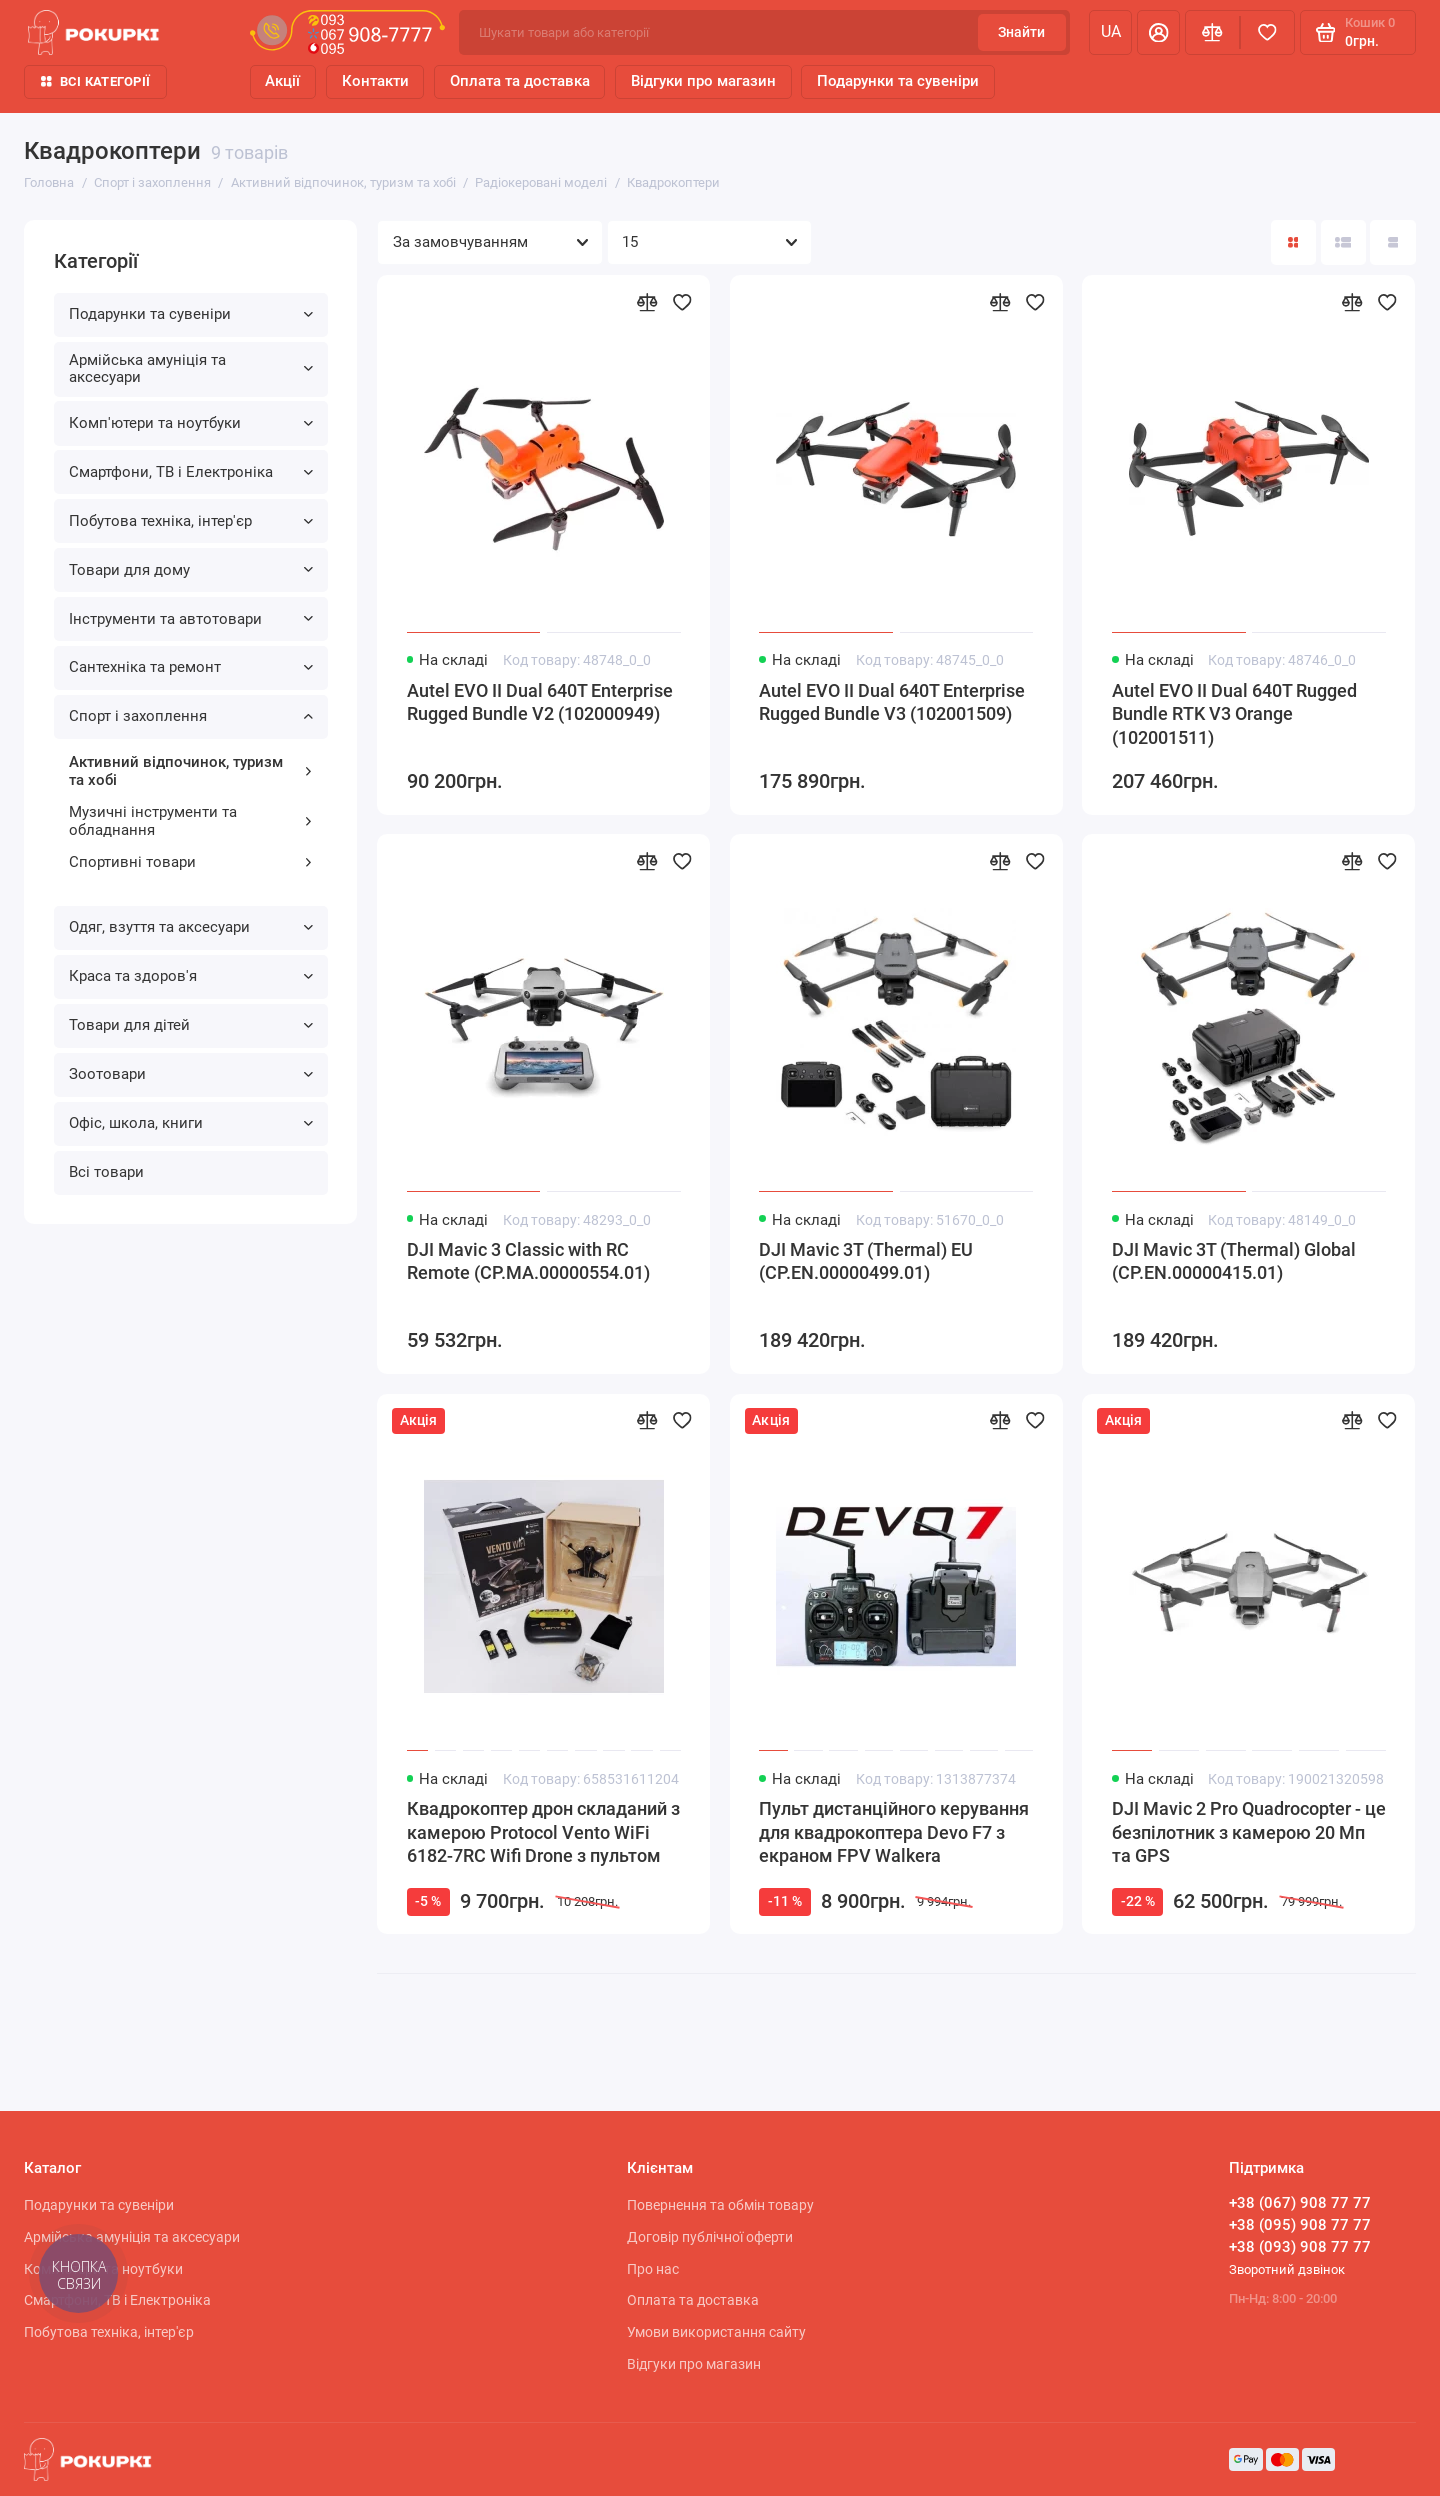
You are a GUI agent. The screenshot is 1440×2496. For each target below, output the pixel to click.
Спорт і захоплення (191, 716)
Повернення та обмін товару (720, 2205)
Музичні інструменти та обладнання (191, 821)
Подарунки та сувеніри (898, 81)
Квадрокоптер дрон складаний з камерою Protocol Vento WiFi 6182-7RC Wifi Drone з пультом (543, 1832)
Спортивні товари (191, 862)
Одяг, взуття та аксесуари (191, 927)
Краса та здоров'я (191, 976)
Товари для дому (191, 570)
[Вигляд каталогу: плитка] (1293, 242)
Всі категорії (95, 81)
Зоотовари (191, 1074)
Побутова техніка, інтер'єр (191, 521)
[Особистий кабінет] (1158, 32)
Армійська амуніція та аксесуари (191, 369)
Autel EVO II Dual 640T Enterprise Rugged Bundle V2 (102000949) (540, 703)
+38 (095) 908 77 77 (1300, 2225)
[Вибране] (1267, 32)
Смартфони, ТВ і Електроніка (191, 472)
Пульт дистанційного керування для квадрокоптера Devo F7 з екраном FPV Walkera (894, 1832)
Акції (282, 81)
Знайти (1021, 32)
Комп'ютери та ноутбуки (191, 423)
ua (1111, 31)
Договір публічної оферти (710, 2237)
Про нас (653, 2269)
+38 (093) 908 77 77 (1300, 2247)
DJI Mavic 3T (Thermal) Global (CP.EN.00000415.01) (1234, 1262)
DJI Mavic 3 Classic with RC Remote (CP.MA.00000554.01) (528, 1262)
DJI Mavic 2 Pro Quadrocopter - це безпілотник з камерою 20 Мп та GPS (1249, 1832)
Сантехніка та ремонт (191, 667)
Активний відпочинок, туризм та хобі (191, 771)
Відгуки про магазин (703, 81)
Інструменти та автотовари (191, 619)
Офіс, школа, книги (191, 1123)
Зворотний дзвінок (1287, 2269)
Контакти (375, 81)
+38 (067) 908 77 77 (1300, 2203)
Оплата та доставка (520, 81)
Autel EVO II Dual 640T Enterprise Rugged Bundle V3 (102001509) (892, 703)
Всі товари (106, 1172)
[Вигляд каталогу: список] (1343, 242)
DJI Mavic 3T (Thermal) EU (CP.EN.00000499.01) (866, 1262)
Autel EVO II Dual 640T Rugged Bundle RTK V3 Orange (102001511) (1234, 714)
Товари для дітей (191, 1025)
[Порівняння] (1212, 32)
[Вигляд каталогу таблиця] (1392, 242)
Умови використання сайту (716, 2332)
